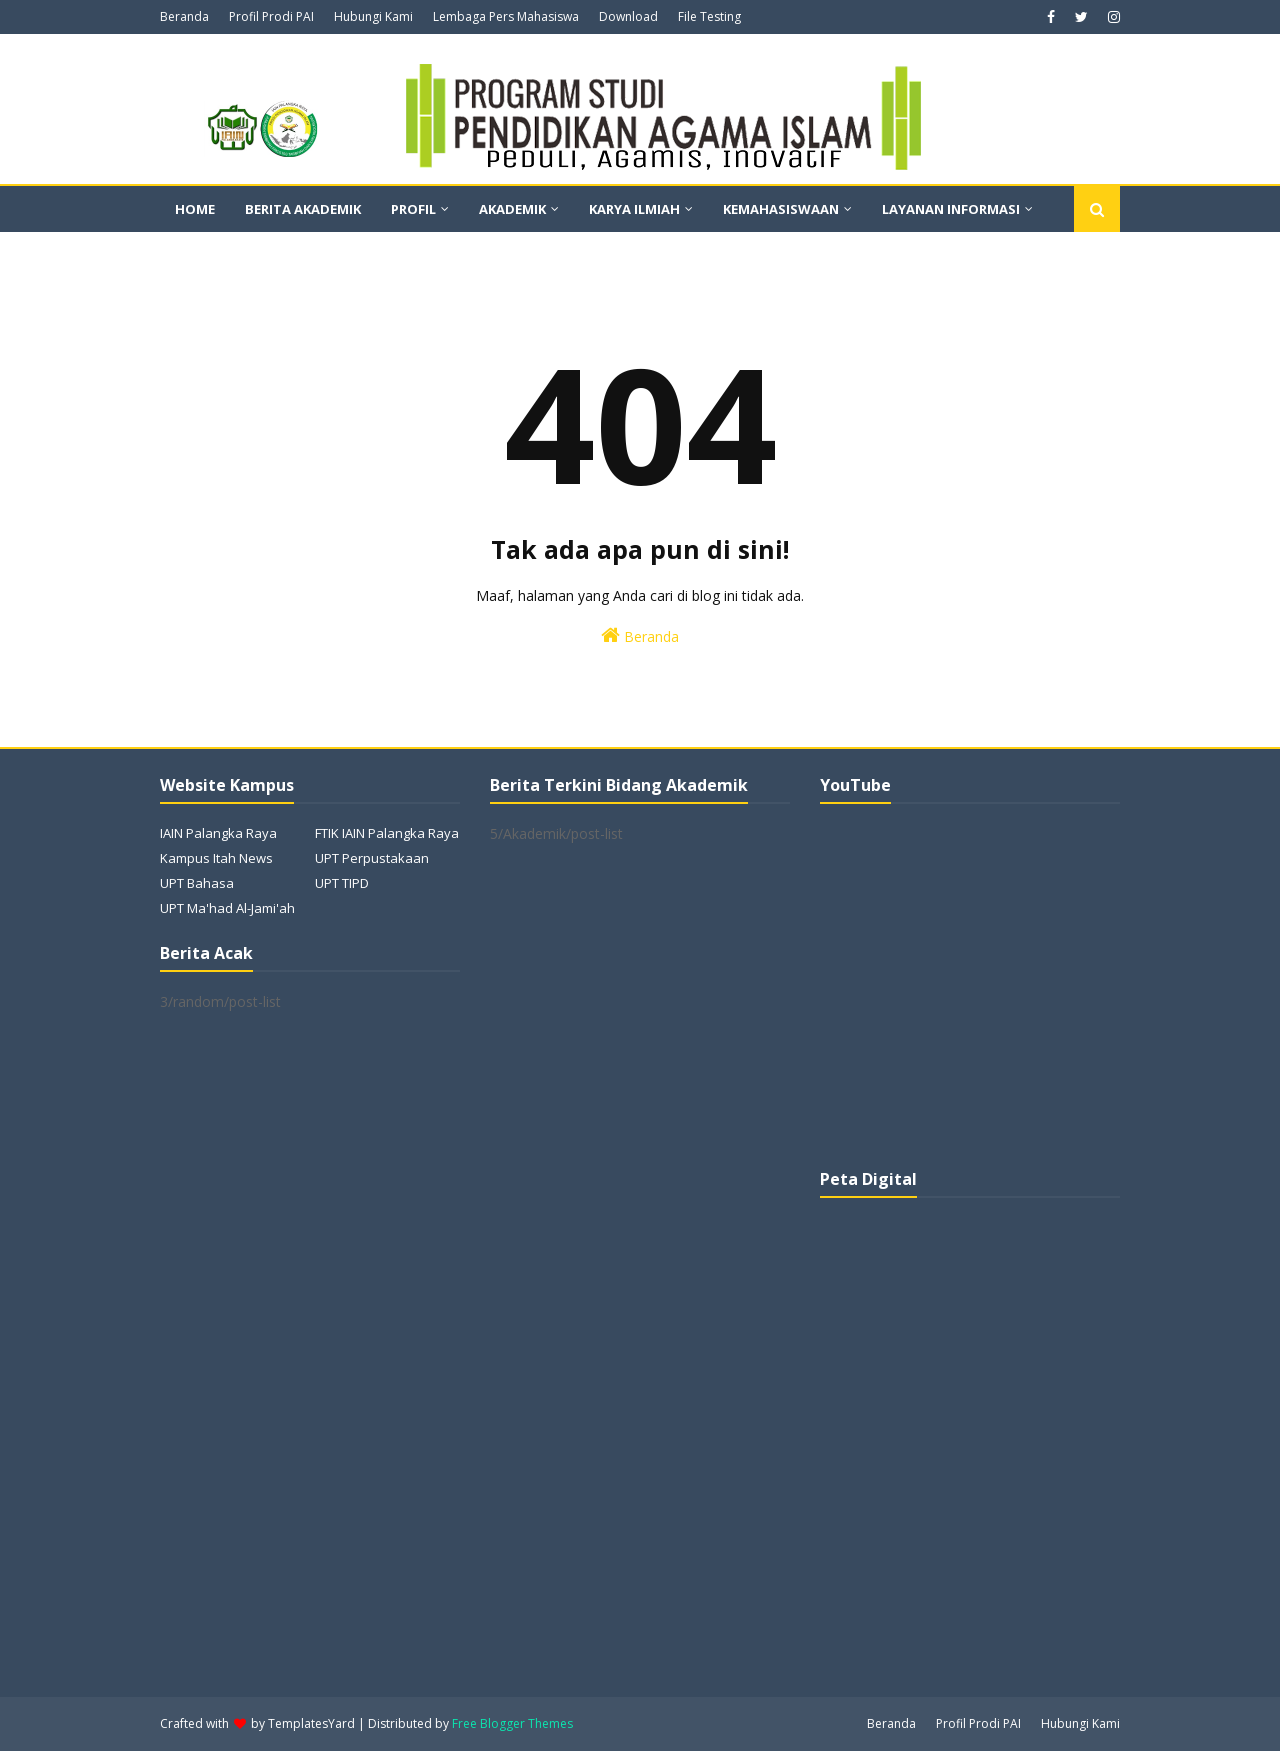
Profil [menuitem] (413, 209)
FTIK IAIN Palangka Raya (387, 833)
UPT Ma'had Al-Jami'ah (227, 908)
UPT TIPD (342, 883)
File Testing (709, 16)
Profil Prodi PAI (271, 16)
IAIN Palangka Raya (218, 833)
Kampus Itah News (216, 858)
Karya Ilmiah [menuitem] (634, 209)
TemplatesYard (311, 1723)
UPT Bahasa (197, 883)
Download (628, 16)
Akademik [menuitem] (512, 209)
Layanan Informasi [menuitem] (951, 209)
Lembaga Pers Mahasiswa (506, 16)
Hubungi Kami (373, 16)
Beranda (184, 16)
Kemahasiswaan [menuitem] (781, 209)
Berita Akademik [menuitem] (303, 209)
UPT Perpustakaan (372, 858)
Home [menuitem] (195, 209)
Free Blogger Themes (512, 1723)
